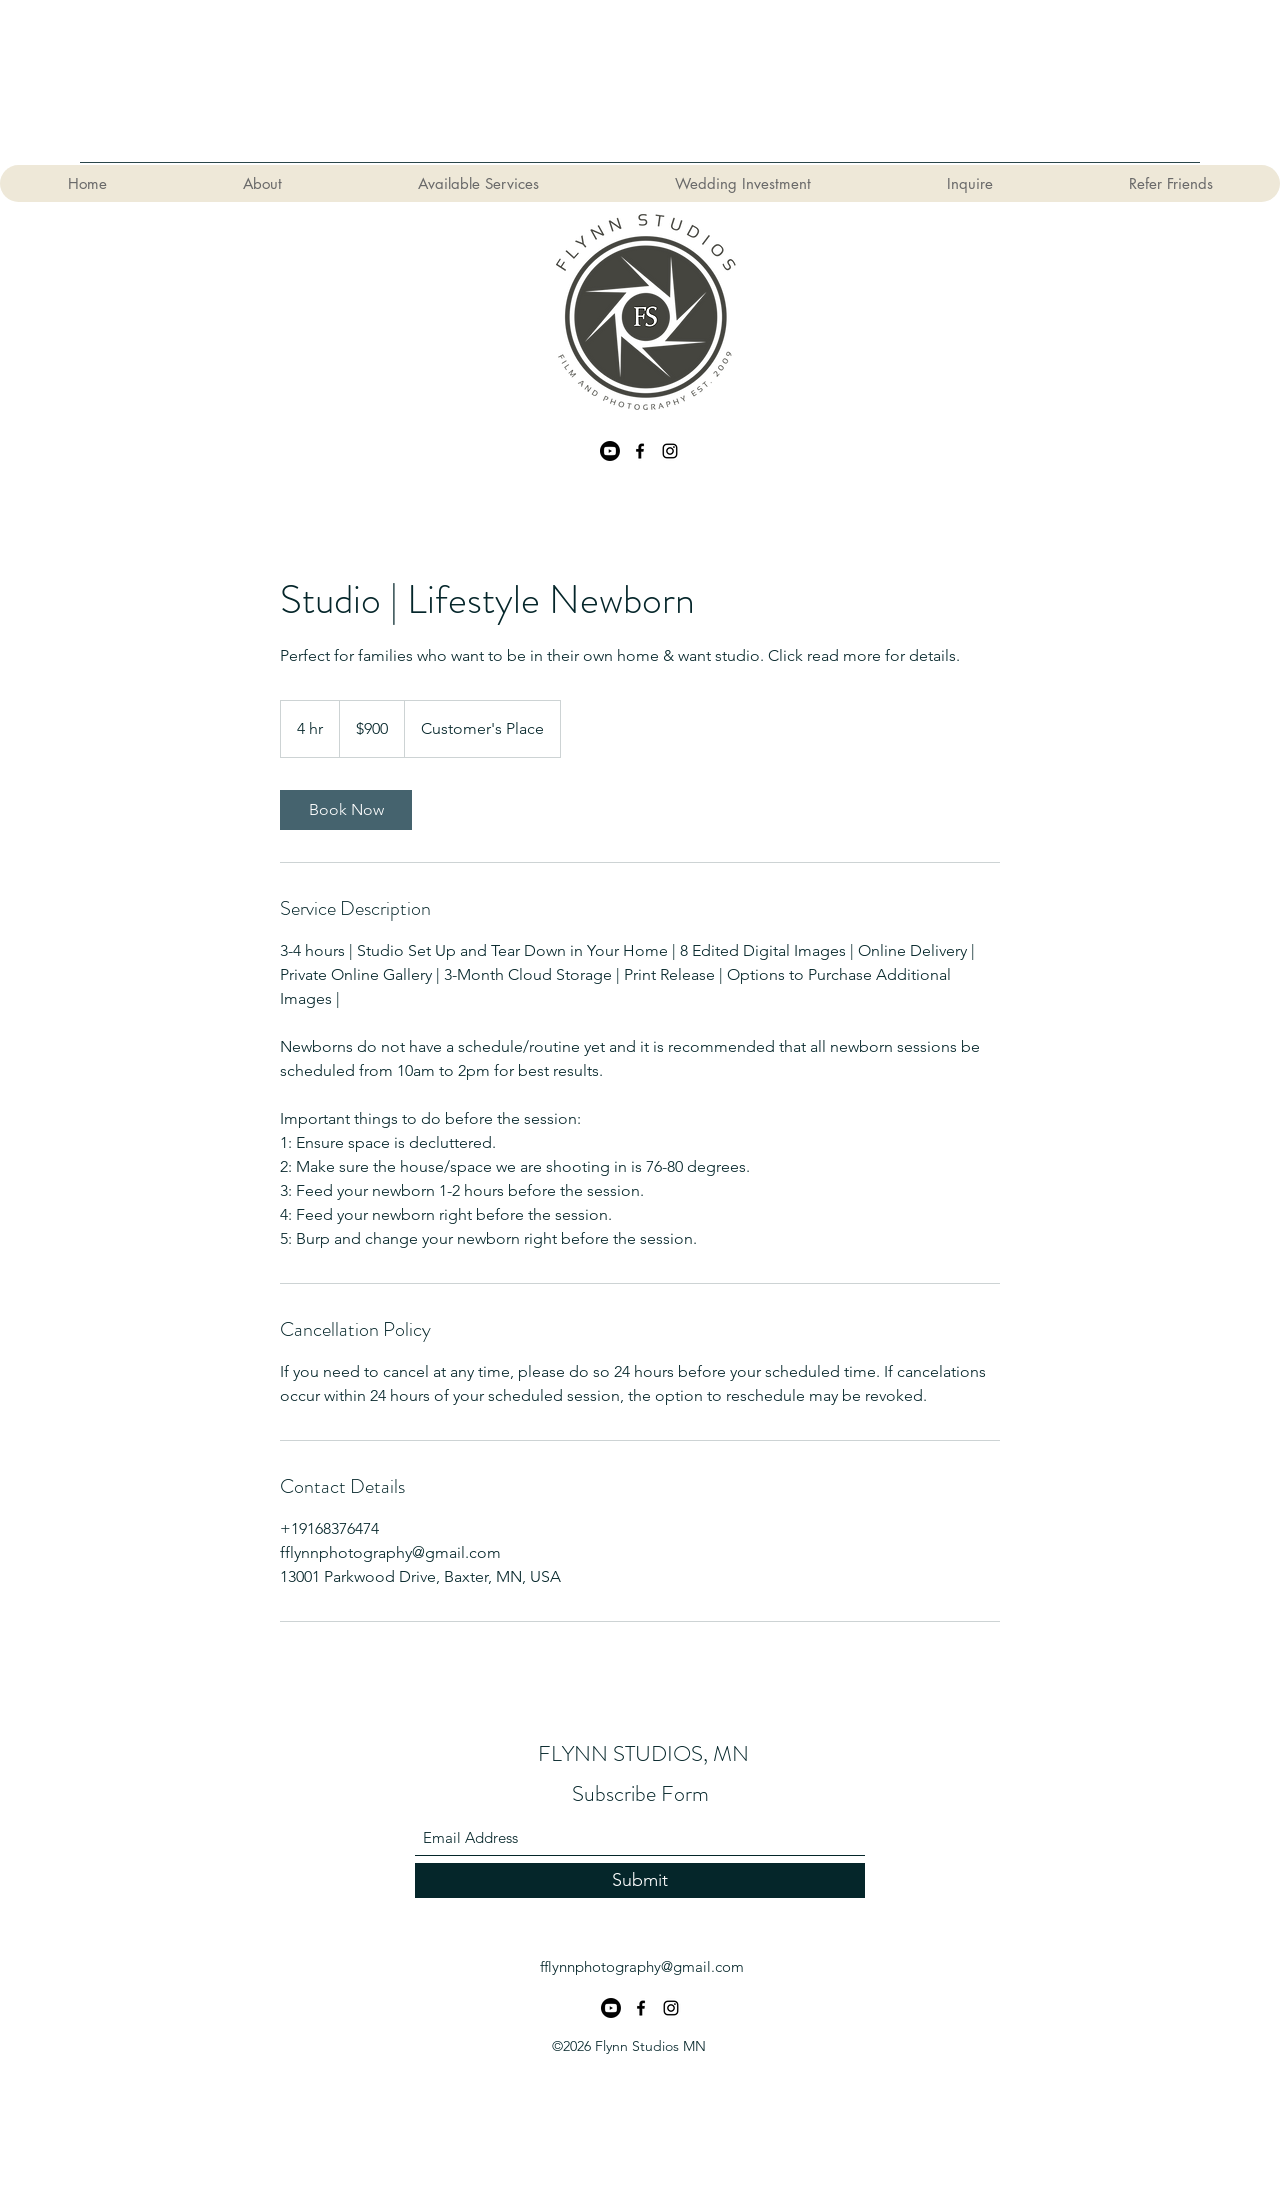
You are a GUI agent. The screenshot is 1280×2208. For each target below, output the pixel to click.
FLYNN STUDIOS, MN (643, 1753)
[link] (346, 810)
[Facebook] (640, 451)
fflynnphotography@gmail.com (642, 1966)
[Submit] (640, 1880)
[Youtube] (610, 451)
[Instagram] (670, 451)
